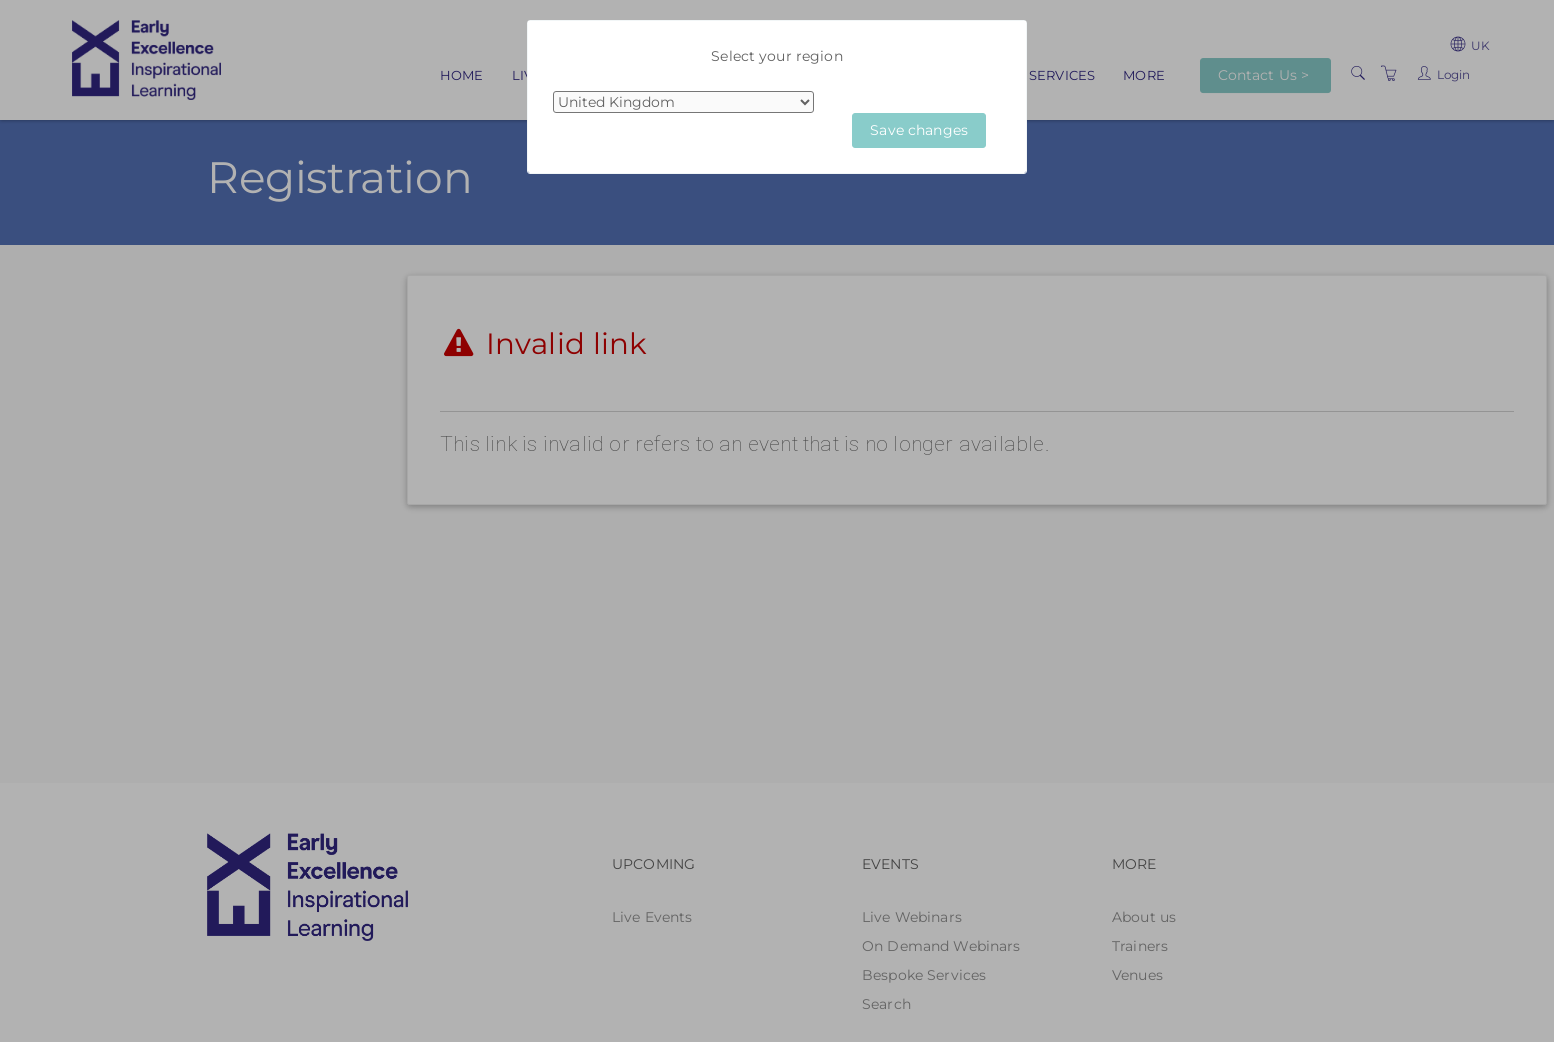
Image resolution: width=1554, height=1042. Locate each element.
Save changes (919, 130)
